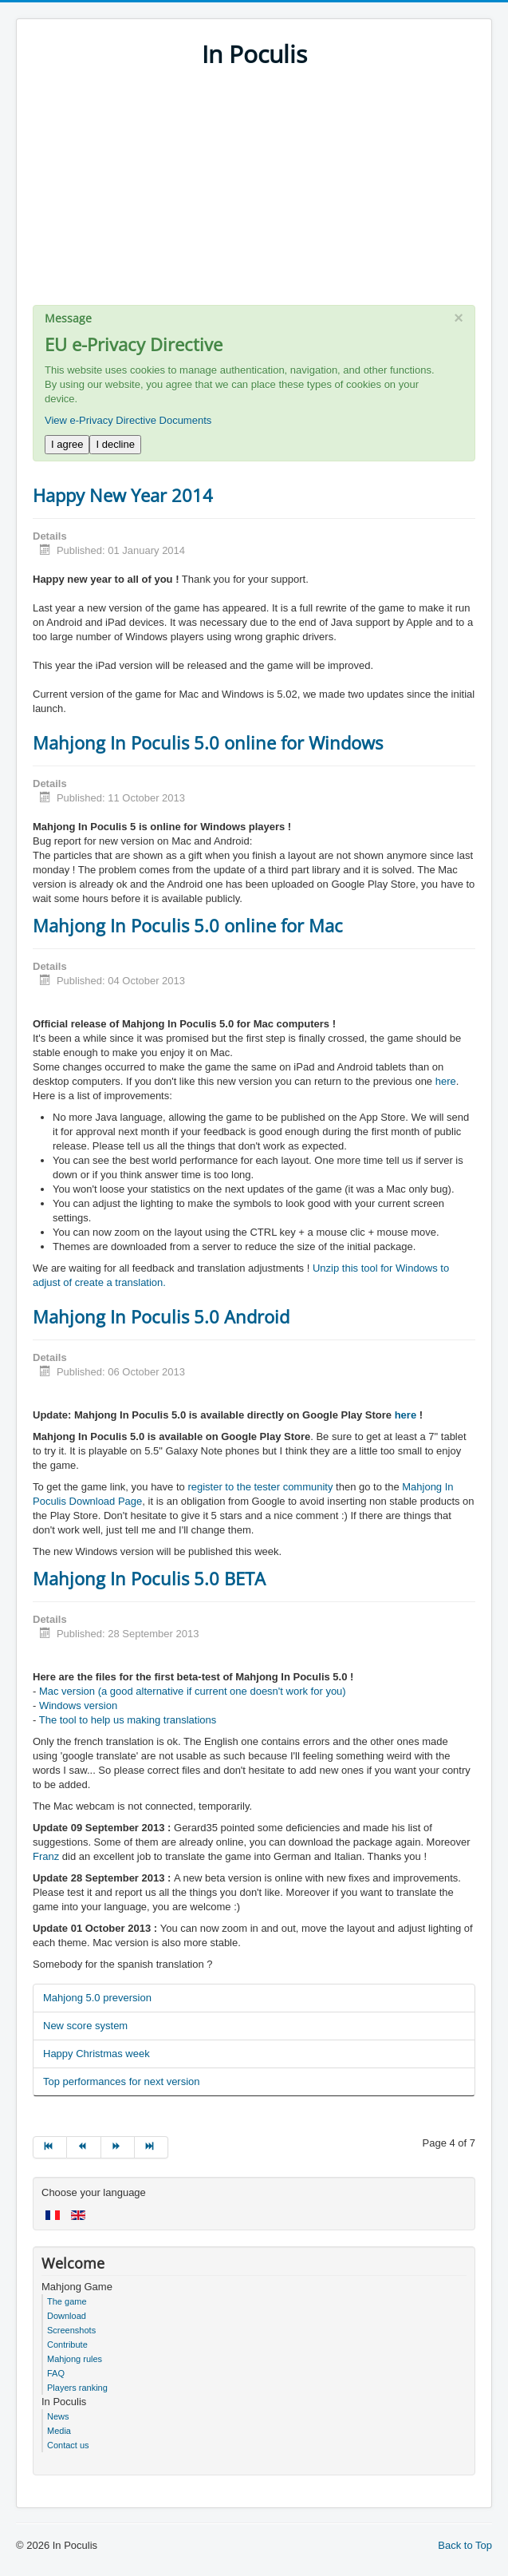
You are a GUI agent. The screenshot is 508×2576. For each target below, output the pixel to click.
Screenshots (71, 2330)
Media (59, 2431)
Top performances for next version (121, 2081)
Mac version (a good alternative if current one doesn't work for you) (192, 1691)
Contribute (67, 2344)
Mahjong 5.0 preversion (97, 1998)
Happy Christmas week (96, 2054)
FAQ (56, 2373)
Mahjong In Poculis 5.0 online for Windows (208, 742)
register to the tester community (260, 1487)
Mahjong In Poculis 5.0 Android (161, 1316)
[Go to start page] (50, 2147)
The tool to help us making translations (128, 1720)
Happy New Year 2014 (123, 495)
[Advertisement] (254, 193)
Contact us (68, 2445)
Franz (46, 1856)
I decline (115, 444)
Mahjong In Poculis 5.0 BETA (149, 1578)
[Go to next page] (118, 2147)
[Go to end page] (151, 2147)
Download (66, 2316)
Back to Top (465, 2545)
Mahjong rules (74, 2359)
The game (67, 2301)
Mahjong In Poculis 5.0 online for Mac (188, 925)
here (445, 1081)
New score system (85, 2026)
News (58, 2416)
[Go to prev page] (83, 2147)
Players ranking (77, 2387)
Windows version (78, 1705)
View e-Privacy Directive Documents (128, 420)
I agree (67, 444)
